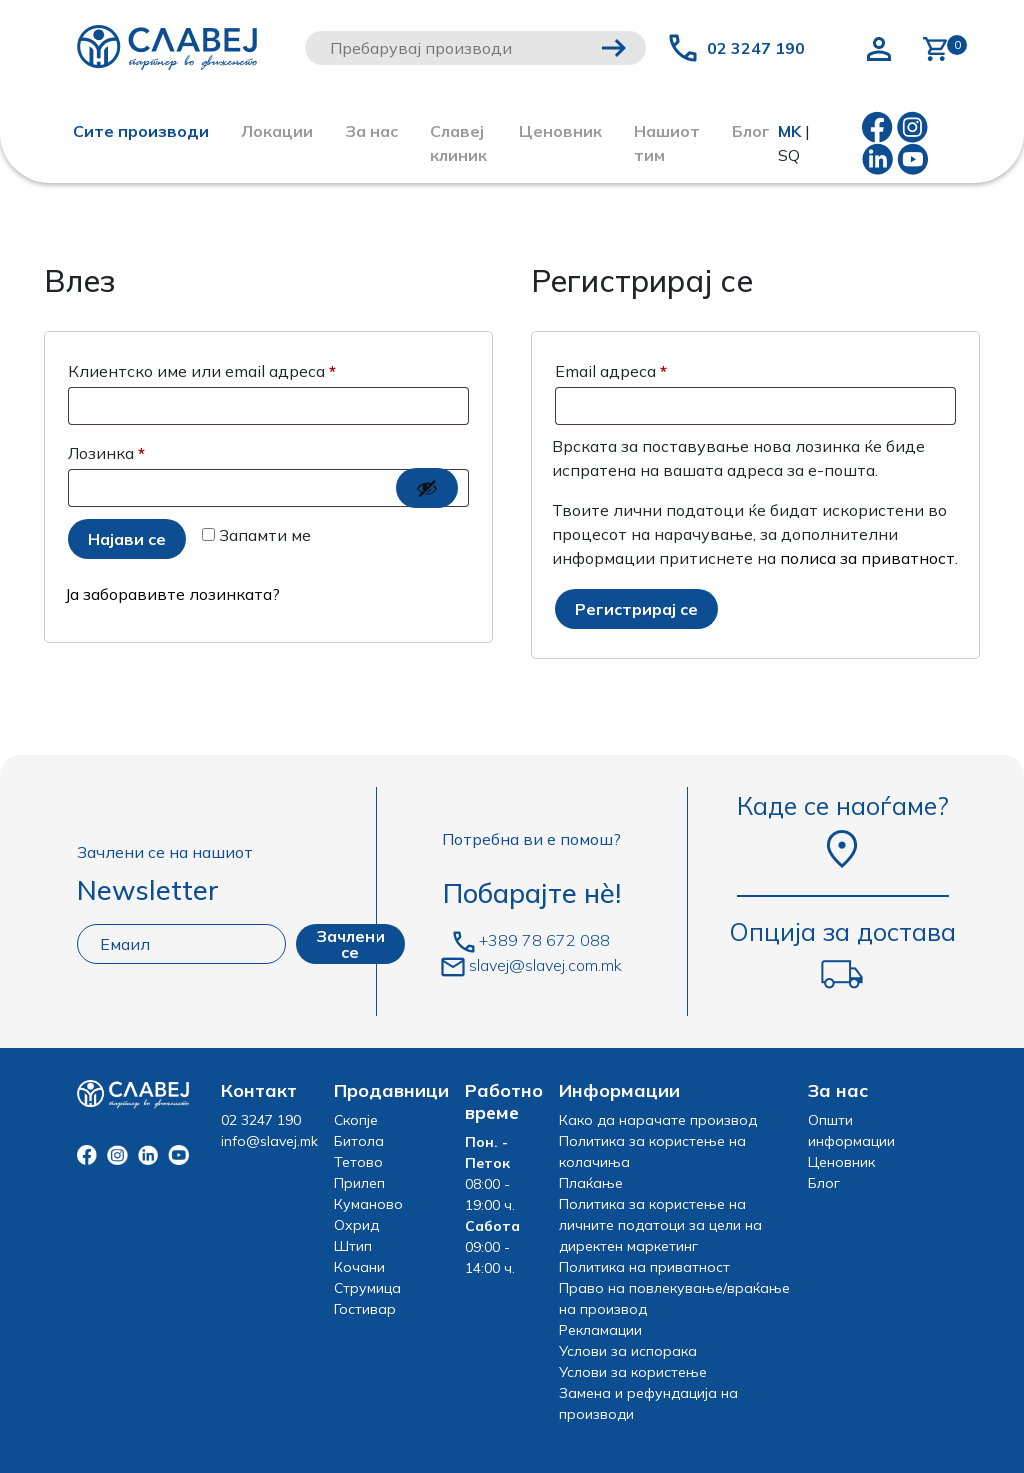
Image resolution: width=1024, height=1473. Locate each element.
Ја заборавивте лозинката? (172, 594)
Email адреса (670, 368)
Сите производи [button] (141, 131)
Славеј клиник (458, 143)
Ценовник (560, 131)
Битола (359, 1141)
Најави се (127, 539)
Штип (353, 1246)
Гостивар (365, 1309)
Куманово (368, 1204)
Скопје (356, 1120)
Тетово (358, 1162)
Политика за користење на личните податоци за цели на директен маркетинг (660, 1225)
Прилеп (359, 1183)
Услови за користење (633, 1372)
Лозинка (165, 450)
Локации (277, 131)
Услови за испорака (628, 1351)
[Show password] (427, 488)
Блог (824, 1183)
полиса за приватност (867, 558)
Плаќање (591, 1183)
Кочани (359, 1267)
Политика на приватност (644, 1267)
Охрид (356, 1225)
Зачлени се (350, 944)
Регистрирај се (636, 609)
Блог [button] (751, 131)
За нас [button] (371, 131)
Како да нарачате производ (658, 1120)
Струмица (367, 1288)
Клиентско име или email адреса (261, 368)
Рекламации (600, 1330)
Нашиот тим (667, 143)
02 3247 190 (756, 48)
